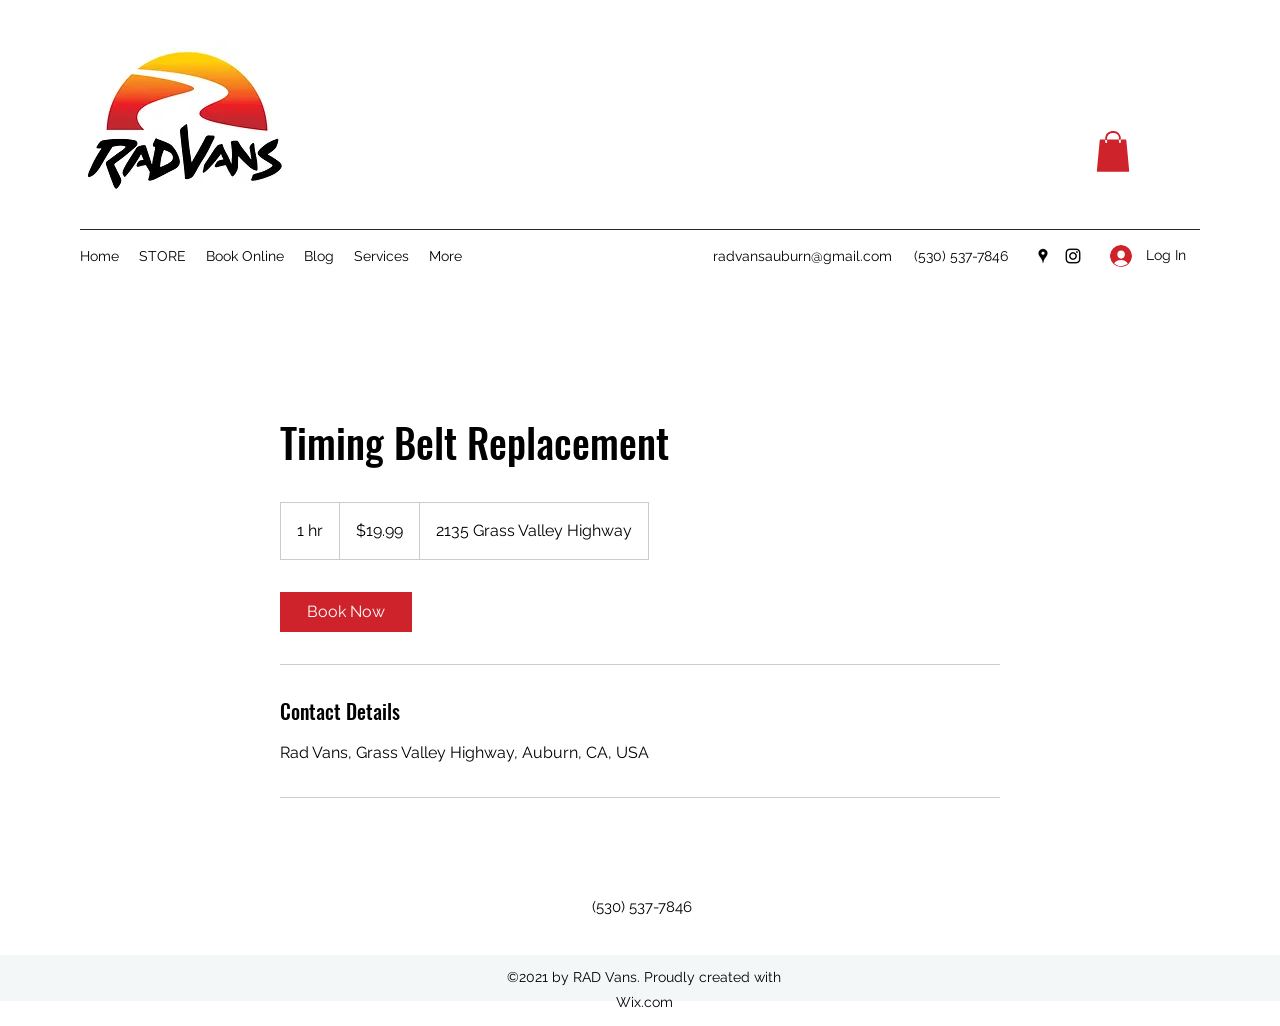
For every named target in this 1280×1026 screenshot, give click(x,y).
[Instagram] (1073, 256)
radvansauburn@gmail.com (802, 256)
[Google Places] (1043, 256)
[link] (346, 612)
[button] (1113, 151)
